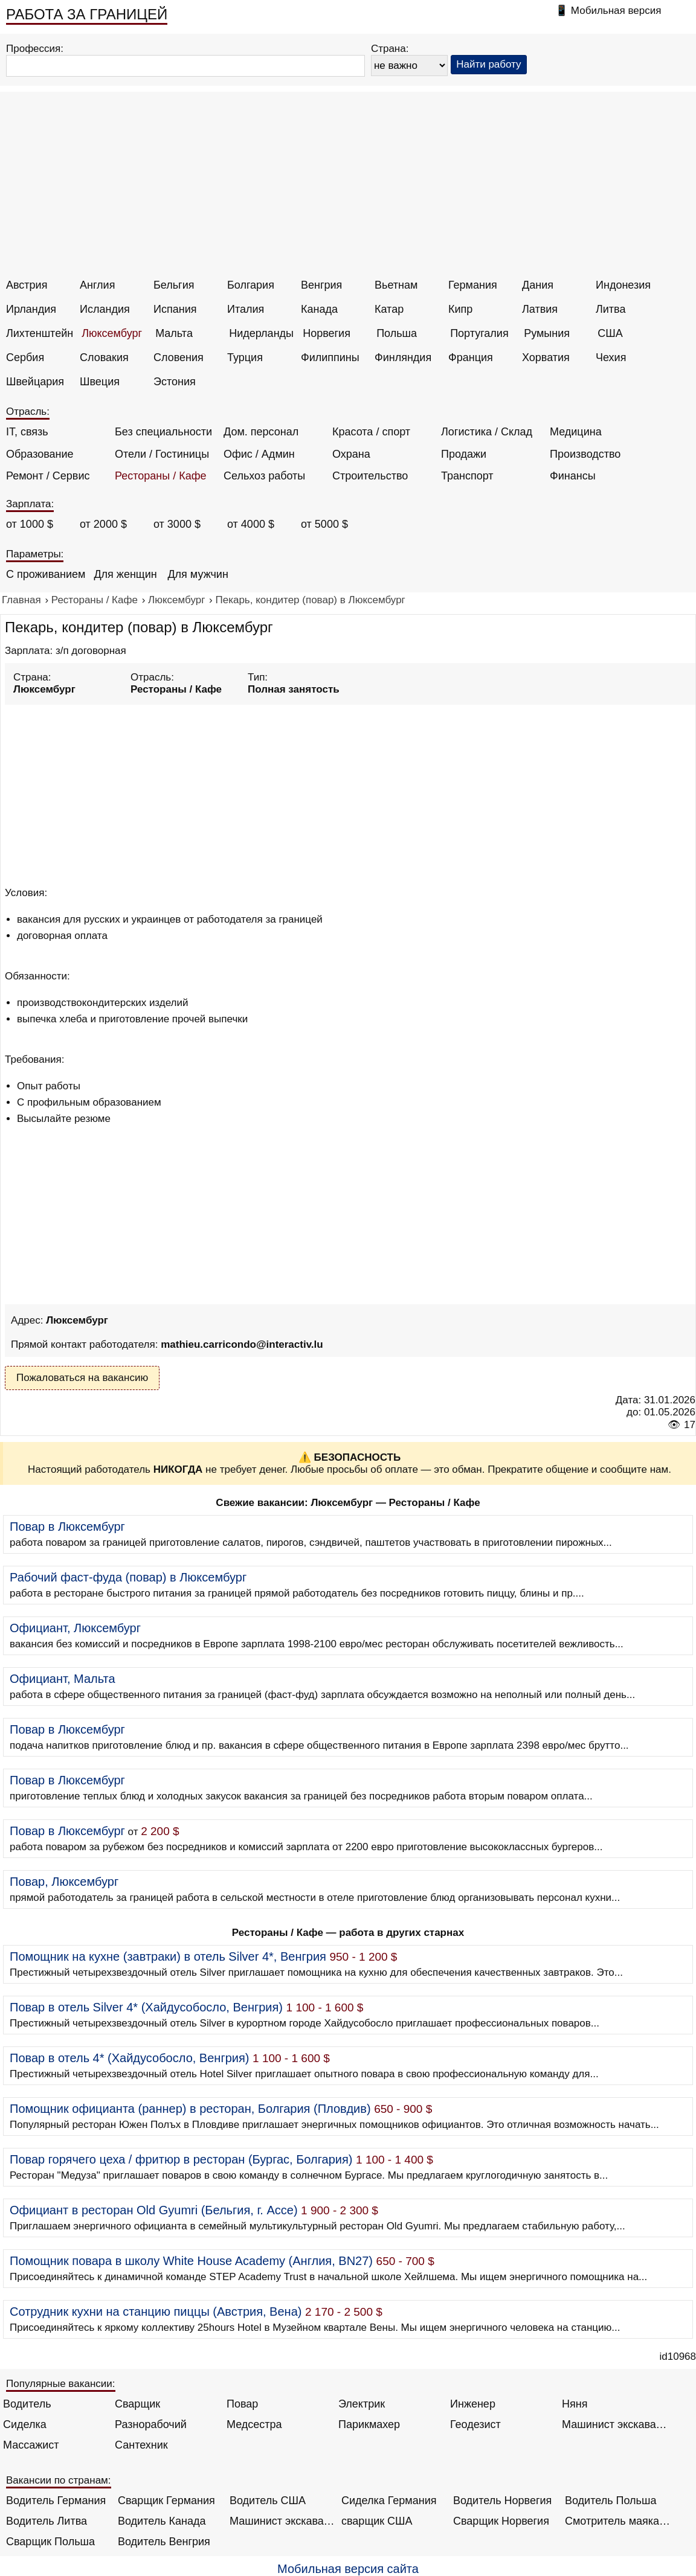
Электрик (361, 2404)
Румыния (547, 333)
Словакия (104, 357)
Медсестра (254, 2424)
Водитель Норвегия (502, 2500)
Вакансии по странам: (58, 2480)
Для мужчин (197, 574)
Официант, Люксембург (75, 1628)
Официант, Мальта (62, 1678)
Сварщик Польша (50, 2542)
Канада (319, 309)
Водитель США (268, 2500)
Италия (245, 309)
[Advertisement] (349, 188)
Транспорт (467, 476)
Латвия (540, 309)
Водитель (27, 2404)
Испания (174, 309)
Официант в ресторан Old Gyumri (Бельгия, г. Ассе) (154, 2210)
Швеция (100, 382)
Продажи (463, 454)
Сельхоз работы (264, 476)
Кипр (460, 309)
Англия (97, 285)
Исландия (105, 309)
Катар (389, 309)
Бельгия (173, 285)
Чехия (611, 357)
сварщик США (377, 2521)
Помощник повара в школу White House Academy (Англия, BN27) (191, 2260)
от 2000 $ (103, 524)
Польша (396, 333)
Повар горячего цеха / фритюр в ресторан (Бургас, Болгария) (181, 2159)
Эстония (174, 382)
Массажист (31, 2445)
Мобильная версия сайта (348, 2568)
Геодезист (475, 2424)
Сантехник (141, 2445)
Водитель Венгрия (164, 2542)
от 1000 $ (29, 524)
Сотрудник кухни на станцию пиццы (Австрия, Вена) (155, 2311)
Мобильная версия (616, 10)
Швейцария (35, 382)
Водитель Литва (46, 2521)
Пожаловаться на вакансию (82, 1377)
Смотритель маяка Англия (618, 2521)
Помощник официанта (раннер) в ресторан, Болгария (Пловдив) (190, 2108)
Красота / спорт (371, 432)
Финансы (573, 476)
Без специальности (163, 432)
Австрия (26, 285)
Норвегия (326, 333)
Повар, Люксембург (64, 1881)
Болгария (250, 285)
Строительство (370, 476)
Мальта (174, 333)
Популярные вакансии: (60, 2383)
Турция (245, 357)
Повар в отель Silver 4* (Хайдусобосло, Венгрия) (146, 2007)
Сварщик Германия (166, 2500)
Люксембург (112, 333)
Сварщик (137, 2404)
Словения (178, 357)
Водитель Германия (56, 2500)
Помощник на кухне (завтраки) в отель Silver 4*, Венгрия (168, 1956)
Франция (470, 357)
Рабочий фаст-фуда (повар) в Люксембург (128, 1577)
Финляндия (403, 357)
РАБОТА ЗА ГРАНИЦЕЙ (86, 14)
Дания (537, 285)
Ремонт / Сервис (47, 476)
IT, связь (27, 432)
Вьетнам (396, 285)
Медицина (576, 432)
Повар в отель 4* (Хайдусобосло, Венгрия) (129, 2058)
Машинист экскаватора (615, 2424)
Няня (574, 2404)
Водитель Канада (161, 2521)
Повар (242, 2404)
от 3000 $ (177, 524)
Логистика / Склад (486, 432)
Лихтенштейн (39, 333)
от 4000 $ (250, 524)
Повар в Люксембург (67, 1526)
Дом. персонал (261, 432)
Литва (610, 309)
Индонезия (623, 285)
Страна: (390, 48)
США (610, 333)
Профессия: (34, 48)
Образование (40, 454)
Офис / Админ (259, 454)
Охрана (351, 454)
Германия (472, 285)
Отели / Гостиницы (162, 454)
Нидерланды (261, 333)
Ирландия (31, 309)
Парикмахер (369, 2424)
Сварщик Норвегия (501, 2521)
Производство (585, 454)
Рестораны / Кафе (161, 476)
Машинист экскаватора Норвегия (282, 2521)
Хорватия (546, 357)
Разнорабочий (151, 2424)
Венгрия (321, 285)
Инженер (472, 2404)
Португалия (479, 333)
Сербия (25, 357)
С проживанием (45, 574)
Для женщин (125, 574)
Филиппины (330, 357)
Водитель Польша (610, 2500)
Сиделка (25, 2424)
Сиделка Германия (388, 2500)
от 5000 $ (324, 524)
